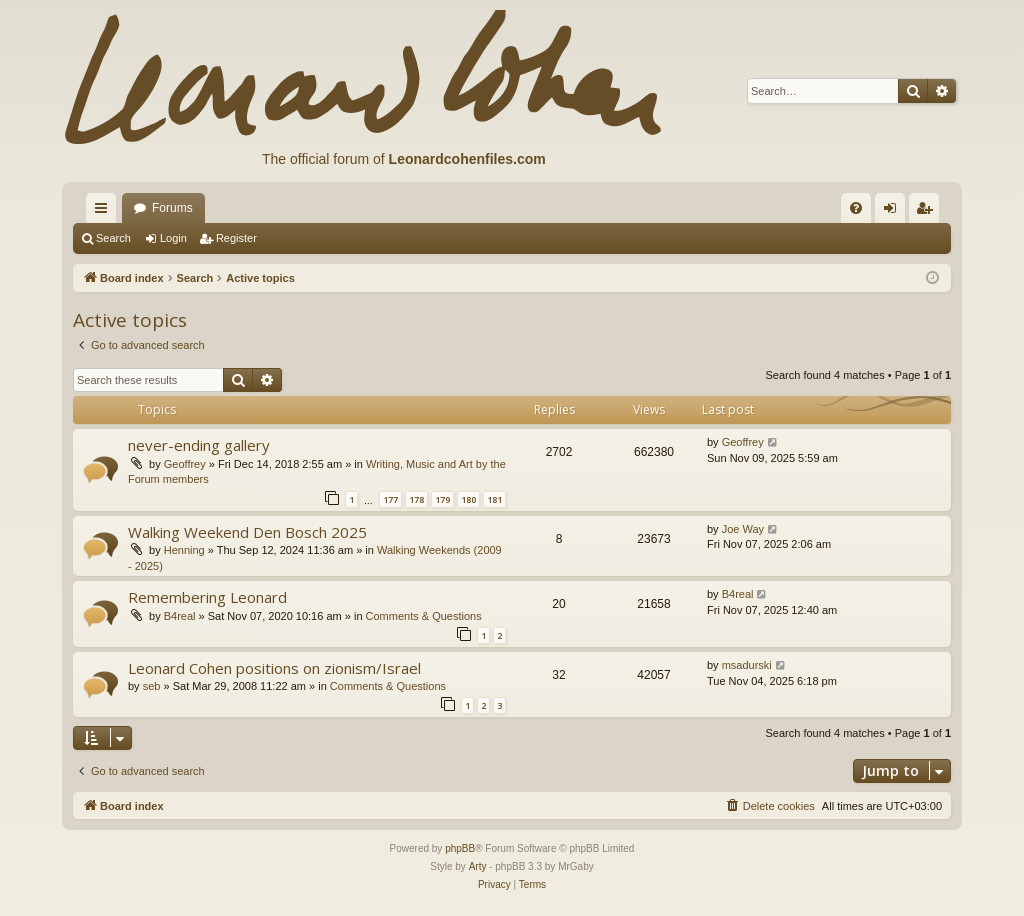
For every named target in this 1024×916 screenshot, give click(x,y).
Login (173, 238)
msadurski (747, 665)
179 (442, 499)
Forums (172, 208)
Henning (184, 550)
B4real (180, 616)
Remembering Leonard (207, 597)
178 (416, 499)
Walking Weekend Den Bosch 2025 (247, 532)
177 (390, 499)
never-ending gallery (199, 445)
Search (113, 238)
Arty (478, 866)
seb (152, 686)
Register (236, 238)
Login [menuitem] (894, 212)
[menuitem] (856, 208)
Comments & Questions (424, 616)
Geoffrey (185, 464)
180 (468, 499)
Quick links (105, 212)
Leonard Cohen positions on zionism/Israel (274, 668)
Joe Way (743, 529)
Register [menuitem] (928, 212)
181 (494, 499)
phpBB (460, 848)
